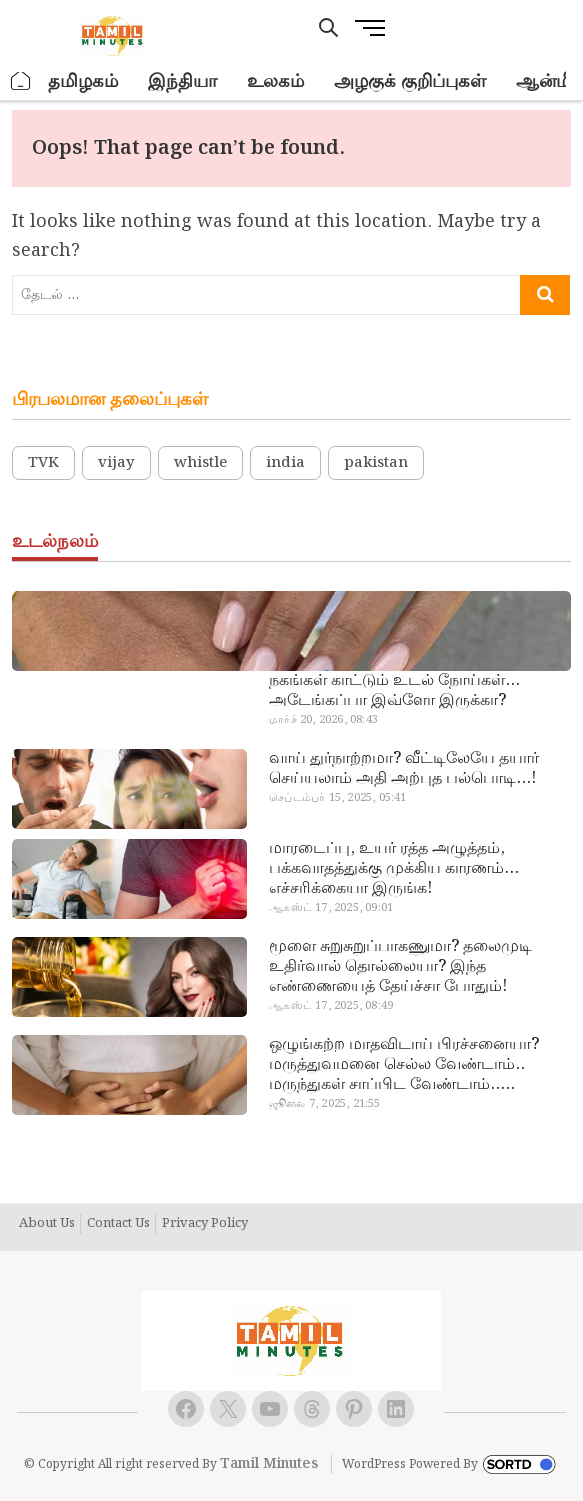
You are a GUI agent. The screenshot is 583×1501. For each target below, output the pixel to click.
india (285, 463)
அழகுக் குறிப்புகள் (410, 81)
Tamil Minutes (269, 1464)
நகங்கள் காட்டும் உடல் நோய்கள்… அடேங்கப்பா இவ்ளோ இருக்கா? (394, 691)
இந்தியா (182, 81)
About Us (47, 1224)
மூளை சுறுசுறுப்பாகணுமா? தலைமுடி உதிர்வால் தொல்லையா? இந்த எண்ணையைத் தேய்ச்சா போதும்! (400, 967)
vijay (116, 463)
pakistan (376, 463)
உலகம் (275, 81)
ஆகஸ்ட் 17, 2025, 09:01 (331, 908)
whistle (200, 463)
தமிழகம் (83, 81)
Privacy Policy (205, 1224)
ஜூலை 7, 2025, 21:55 (324, 1104)
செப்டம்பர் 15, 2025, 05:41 (337, 798)
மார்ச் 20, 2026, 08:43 (323, 720)
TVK (43, 463)
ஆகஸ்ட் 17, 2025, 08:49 (331, 1006)
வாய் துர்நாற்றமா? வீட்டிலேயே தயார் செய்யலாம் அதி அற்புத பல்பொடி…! (404, 769)
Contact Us (118, 1224)
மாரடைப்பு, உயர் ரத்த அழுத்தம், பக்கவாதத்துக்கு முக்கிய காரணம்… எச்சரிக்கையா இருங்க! (394, 869)
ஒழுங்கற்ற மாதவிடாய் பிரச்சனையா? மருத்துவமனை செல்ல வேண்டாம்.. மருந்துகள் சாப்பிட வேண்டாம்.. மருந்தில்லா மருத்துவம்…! (404, 1065)
